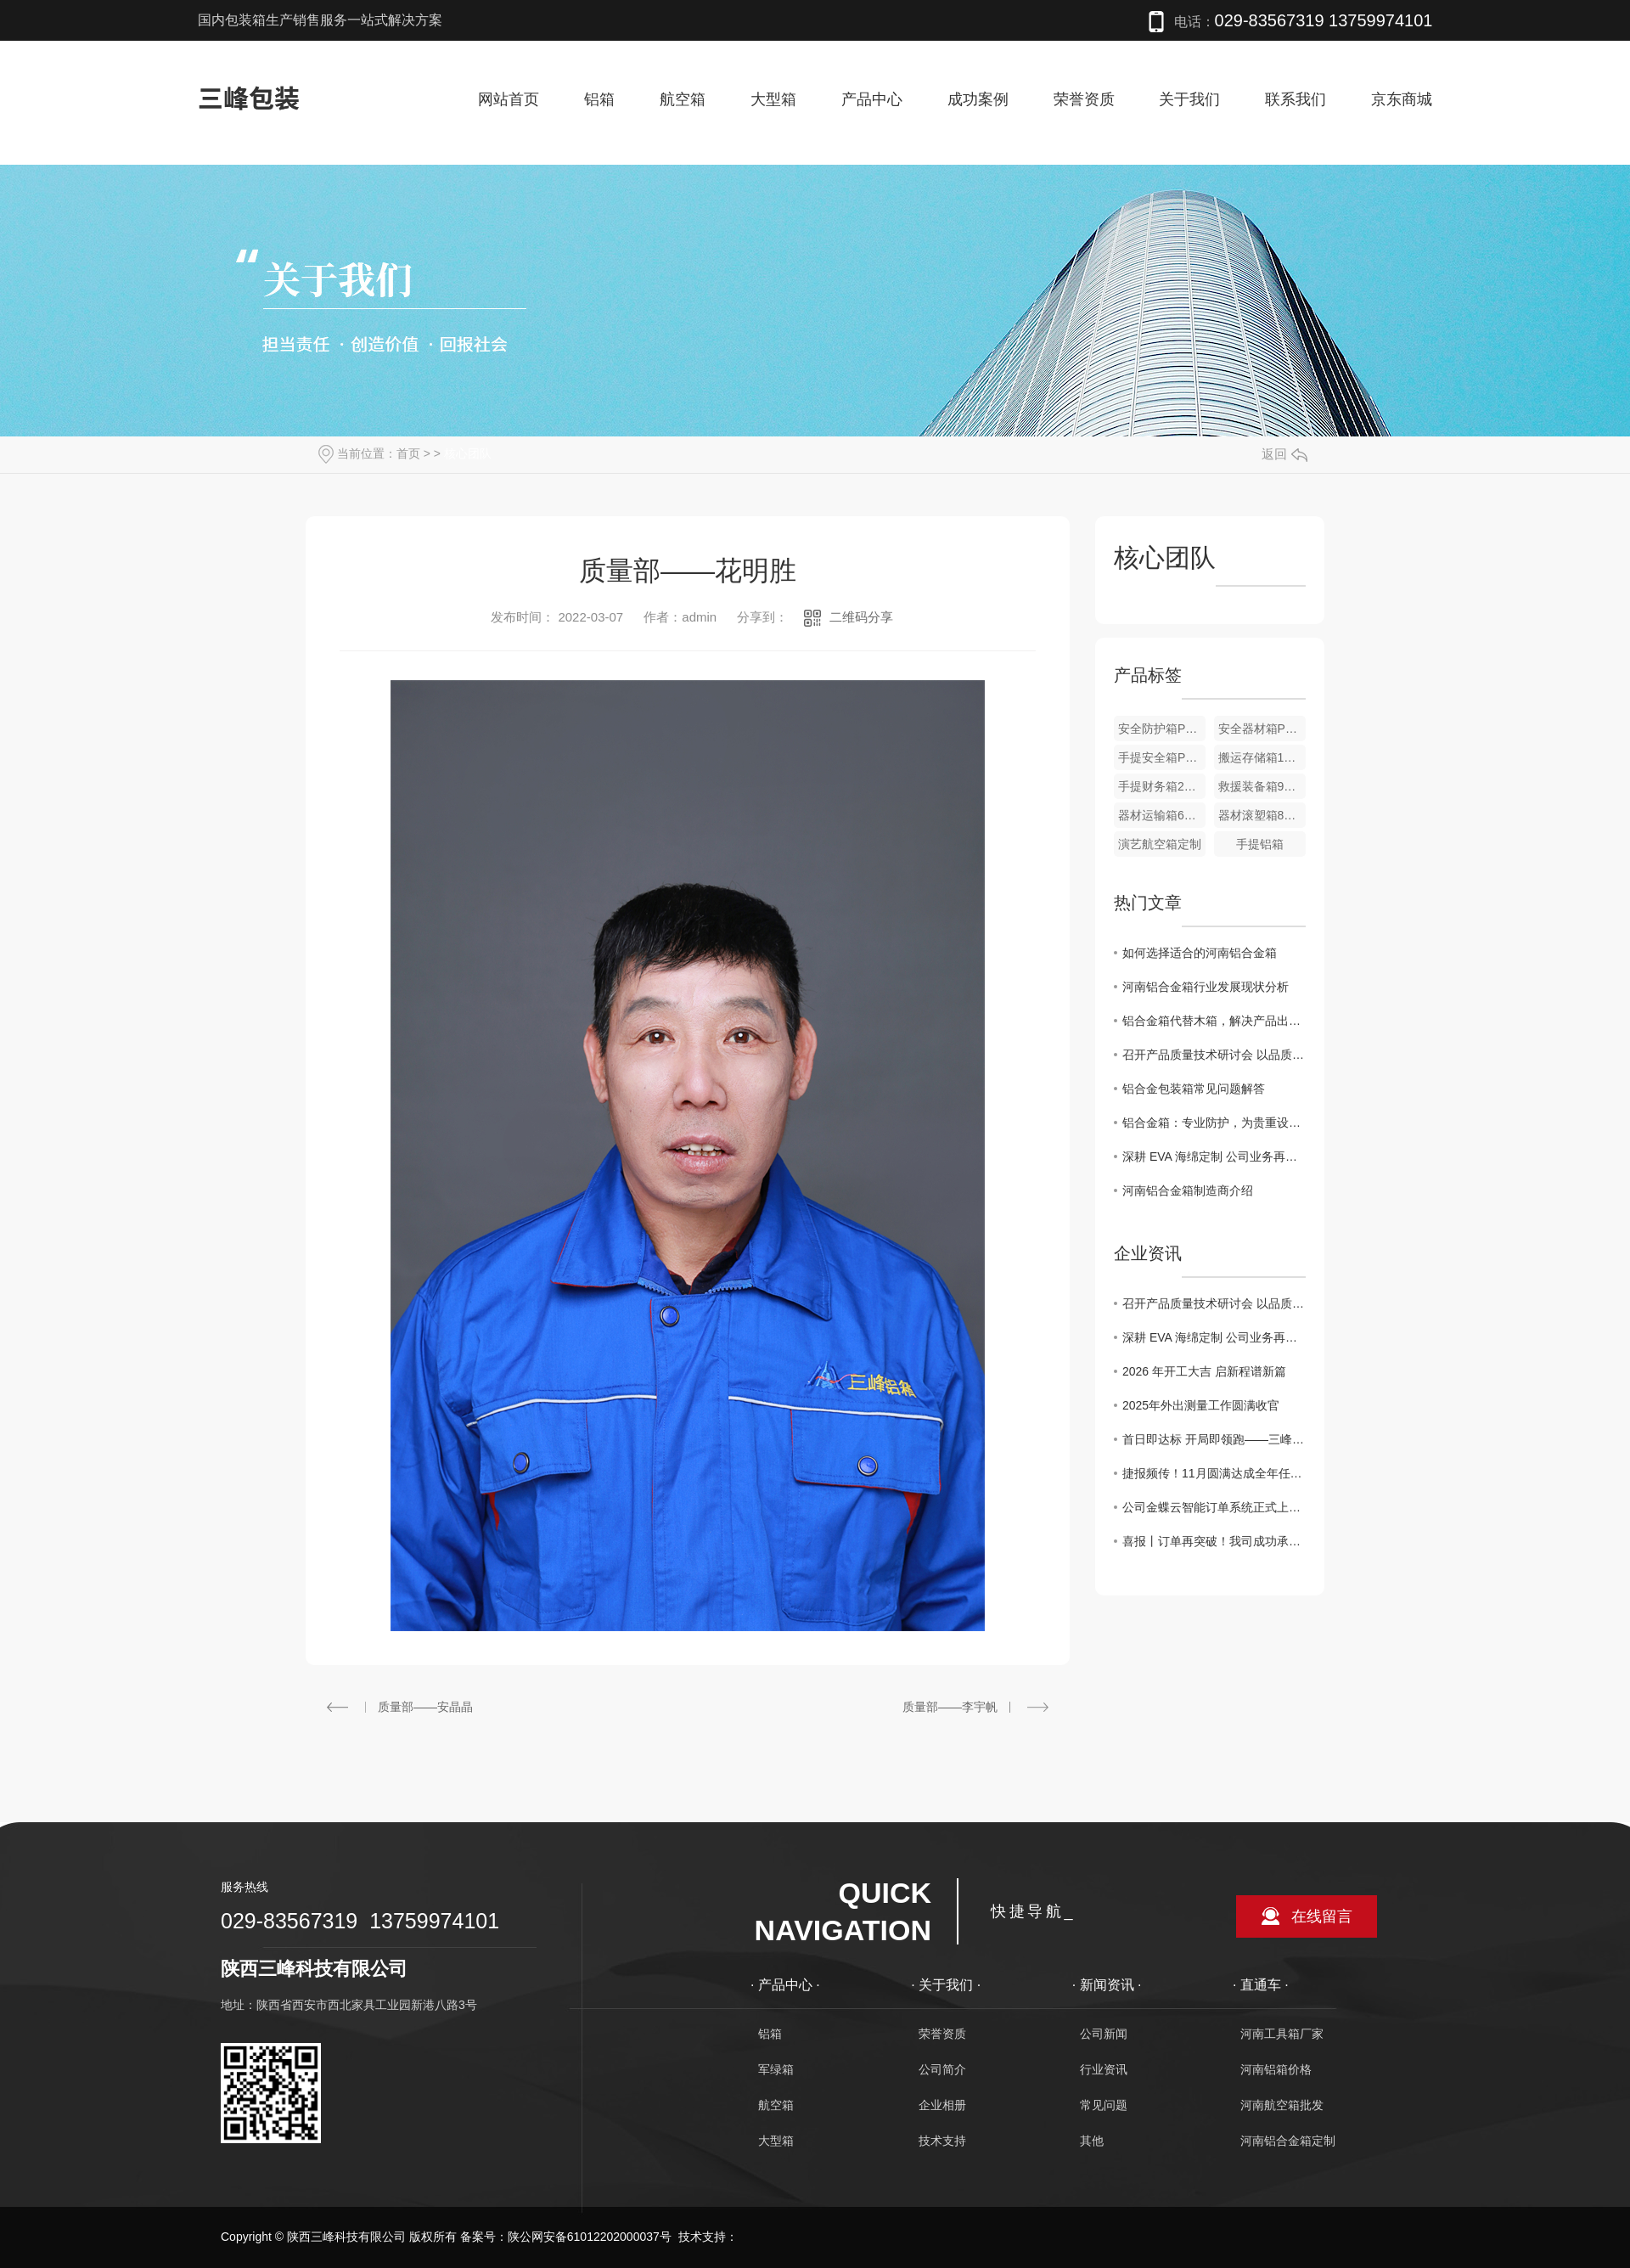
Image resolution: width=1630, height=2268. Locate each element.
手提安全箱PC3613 (1162, 757)
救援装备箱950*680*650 (1262, 786)
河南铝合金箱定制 (1287, 2140)
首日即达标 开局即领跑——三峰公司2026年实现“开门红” (1214, 1439)
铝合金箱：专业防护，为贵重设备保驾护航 (1214, 1122)
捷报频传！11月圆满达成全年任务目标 (1214, 1473)
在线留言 (1321, 1916)
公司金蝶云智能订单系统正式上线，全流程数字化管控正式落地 (1214, 1507)
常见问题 (1103, 2105)
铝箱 (599, 99)
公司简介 (942, 2069)
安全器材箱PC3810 (1262, 728)
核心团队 (468, 453)
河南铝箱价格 (1276, 2069)
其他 (1092, 2140)
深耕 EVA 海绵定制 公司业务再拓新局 (1214, 1156)
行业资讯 (1103, 2069)
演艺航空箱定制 (1159, 844)
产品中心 (871, 99)
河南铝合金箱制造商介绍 (1187, 1190)
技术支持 (942, 2140)
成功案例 (978, 99)
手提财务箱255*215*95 (1162, 786)
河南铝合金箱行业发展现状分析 (1205, 986)
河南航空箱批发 (1282, 2105)
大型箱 (773, 99)
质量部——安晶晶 (425, 1707)
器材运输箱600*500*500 (1162, 815)
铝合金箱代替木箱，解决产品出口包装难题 (1214, 1020)
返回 (1284, 454)
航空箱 (682, 99)
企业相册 (942, 2105)
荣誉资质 (1084, 99)
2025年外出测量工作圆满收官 (1200, 1405)
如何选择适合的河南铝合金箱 (1199, 953)
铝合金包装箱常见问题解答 (1193, 1088)
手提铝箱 (1260, 844)
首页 (408, 453)
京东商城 (1401, 99)
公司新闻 (1103, 2033)
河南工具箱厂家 (1282, 2033)
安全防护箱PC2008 (1162, 728)
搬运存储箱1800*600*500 (1262, 757)
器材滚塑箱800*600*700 (1262, 815)
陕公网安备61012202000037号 (590, 2236)
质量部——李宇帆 (950, 1707)
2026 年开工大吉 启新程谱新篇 (1204, 1371)
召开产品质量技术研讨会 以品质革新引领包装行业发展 (1214, 1054)
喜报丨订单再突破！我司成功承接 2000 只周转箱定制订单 (1214, 1541)
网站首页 (508, 99)
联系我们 (1295, 99)
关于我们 (1189, 99)
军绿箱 (776, 2069)
